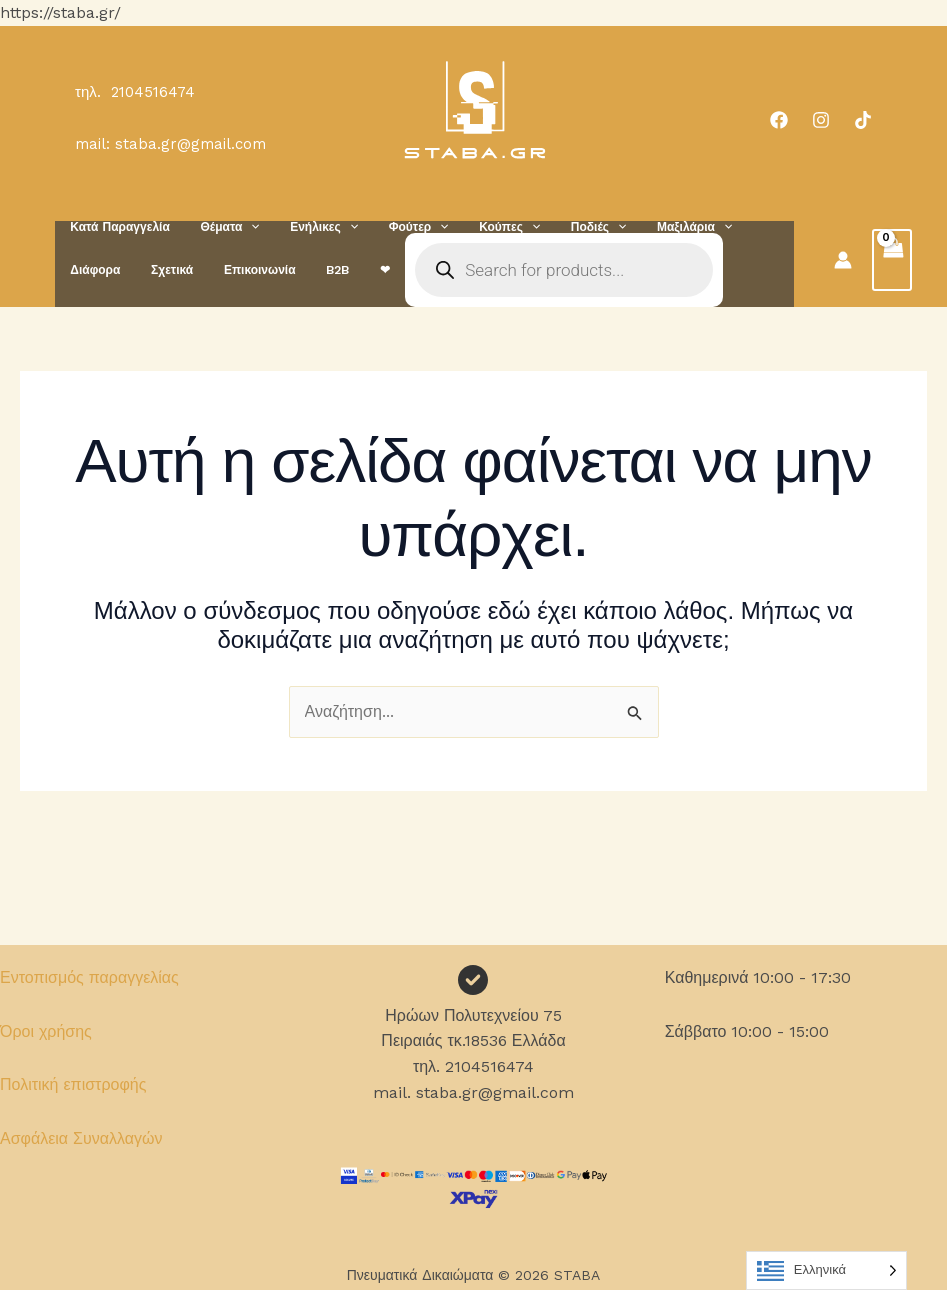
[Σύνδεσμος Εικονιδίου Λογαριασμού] (843, 260)
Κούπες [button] (479, 227)
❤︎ (281, 270)
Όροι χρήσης (46, 1031)
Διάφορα (738, 227)
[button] (240, 227)
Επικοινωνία (169, 270)
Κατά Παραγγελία (116, 227)
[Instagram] (821, 120)
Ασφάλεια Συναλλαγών (81, 1138)
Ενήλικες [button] (308, 227)
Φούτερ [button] (395, 227)
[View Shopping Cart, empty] (892, 260)
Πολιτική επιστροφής (73, 1084)
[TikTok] (863, 120)
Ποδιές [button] (561, 227)
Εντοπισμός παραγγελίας (89, 977)
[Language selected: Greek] (826, 1270)
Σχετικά (88, 270)
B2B (240, 270)
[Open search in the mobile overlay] (457, 270)
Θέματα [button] (219, 227)
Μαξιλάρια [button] (651, 227)
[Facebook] (779, 120)
